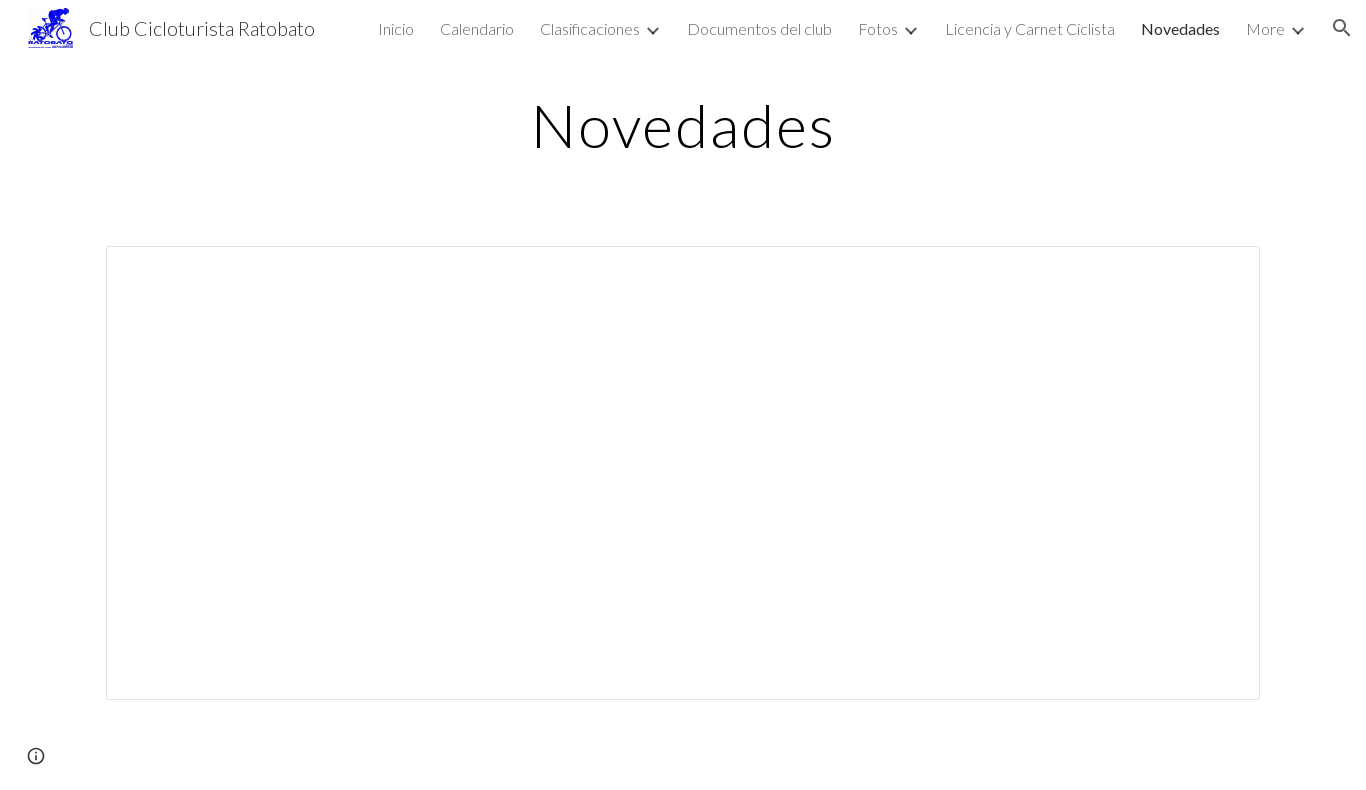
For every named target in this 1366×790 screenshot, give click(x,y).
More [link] (1265, 28)
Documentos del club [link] (759, 28)
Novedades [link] (1180, 28)
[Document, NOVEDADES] (683, 473)
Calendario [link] (477, 28)
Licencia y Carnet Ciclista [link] (1030, 28)
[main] (683, 125)
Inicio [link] (396, 28)
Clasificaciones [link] (590, 28)
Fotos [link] (878, 28)
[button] (1342, 28)
